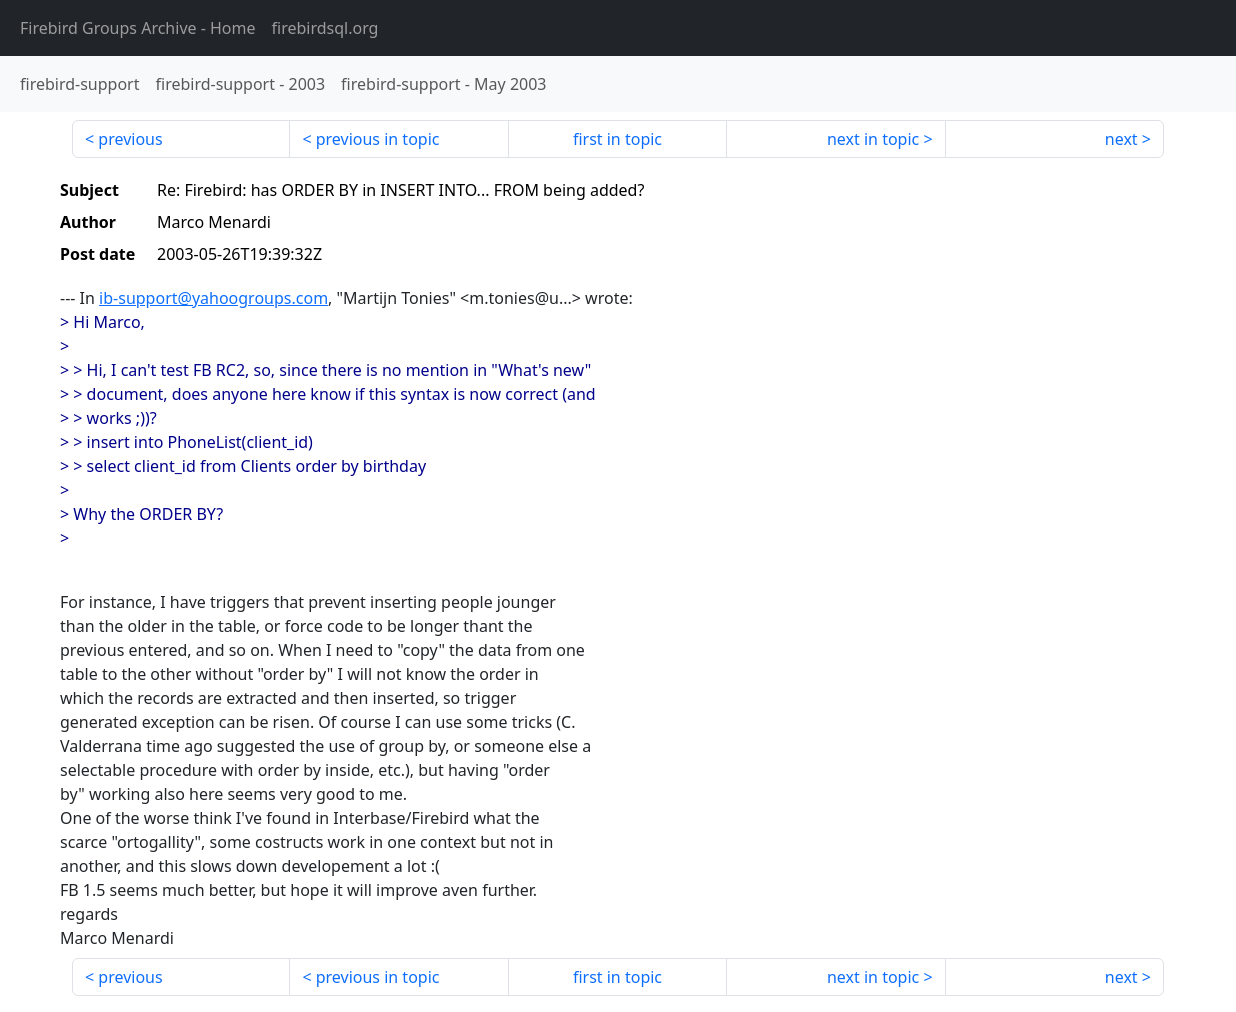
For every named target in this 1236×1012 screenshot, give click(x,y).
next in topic (873, 139)
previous (130, 139)
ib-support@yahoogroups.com (213, 298)
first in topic (617, 139)
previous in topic (378, 139)
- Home (138, 28)
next (1121, 139)
